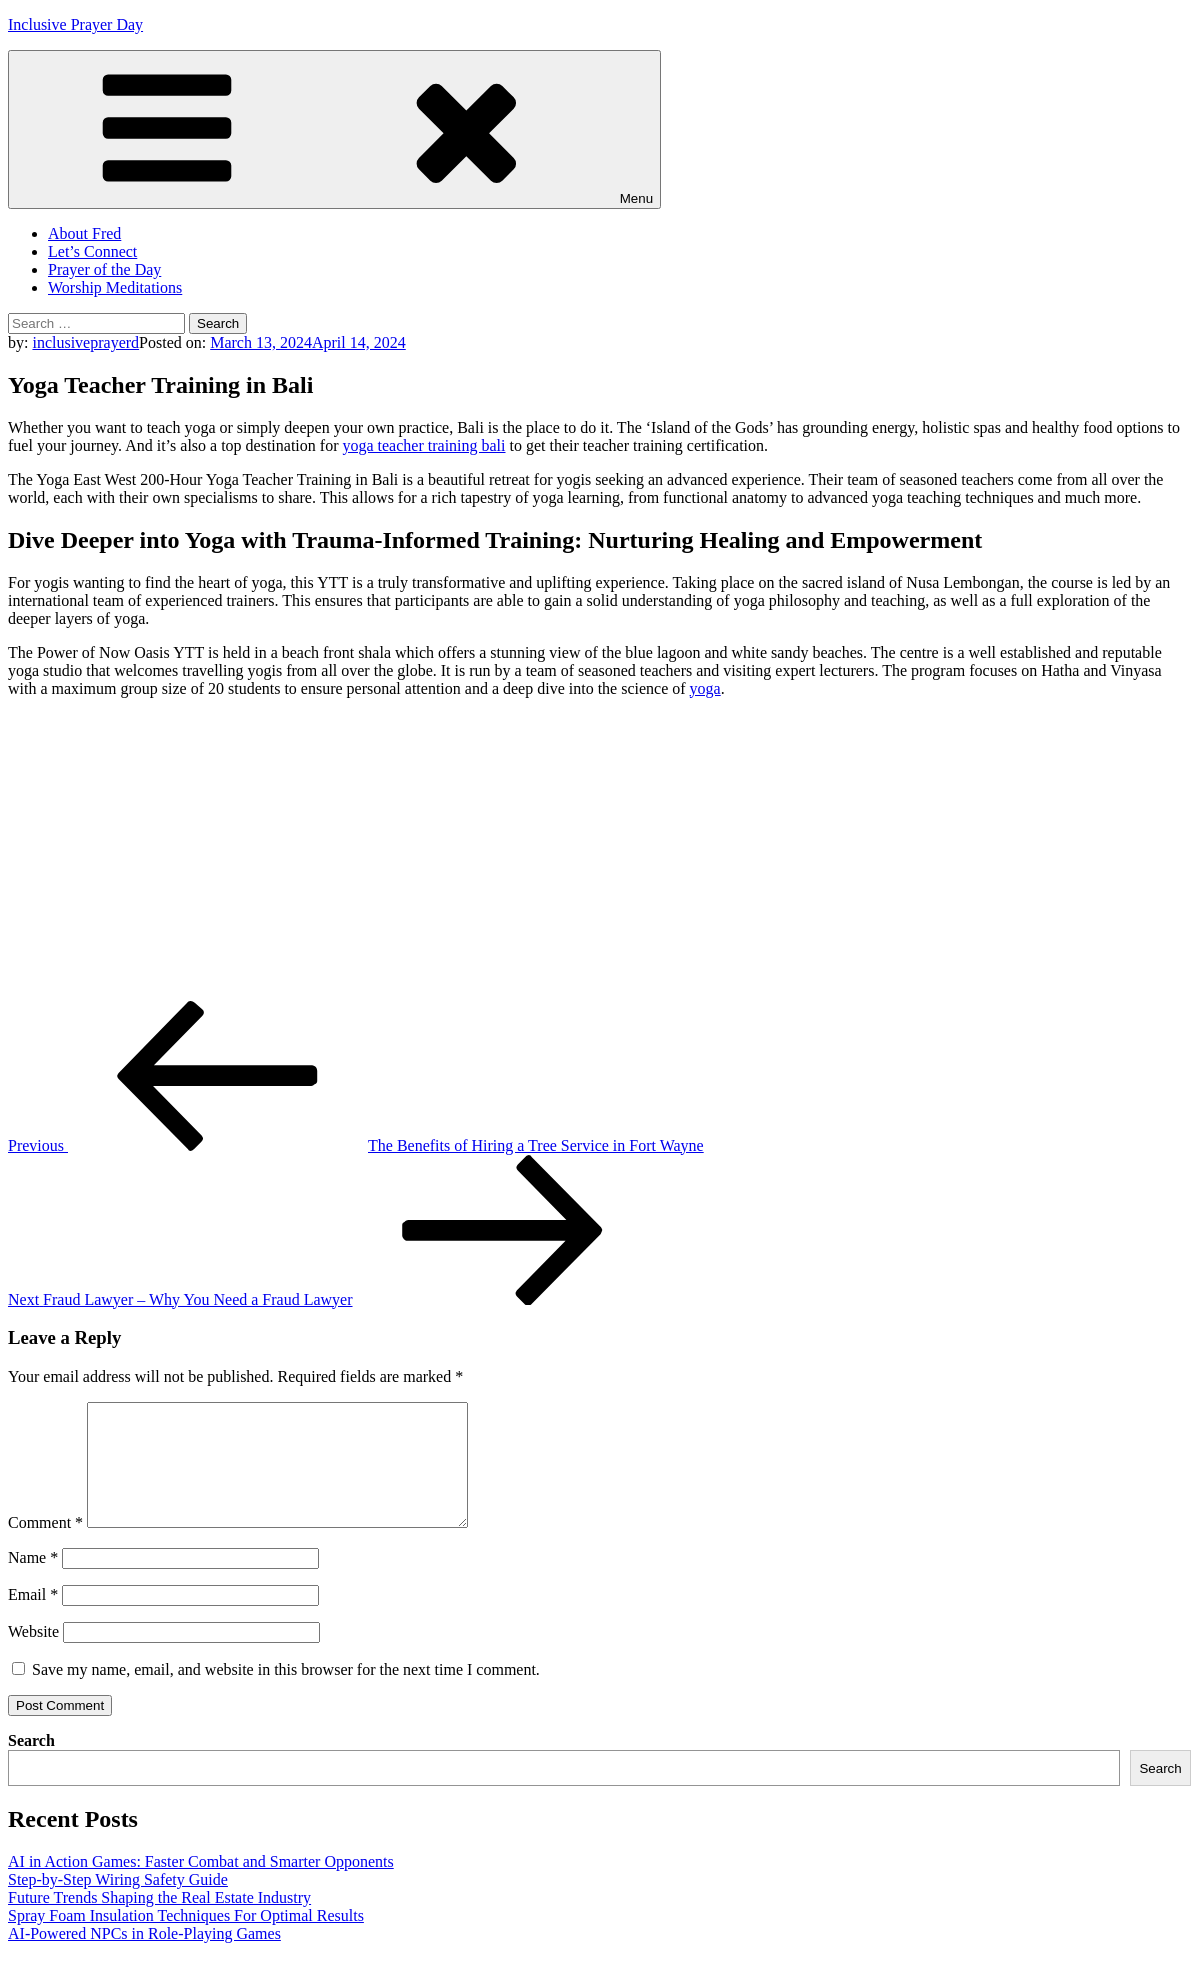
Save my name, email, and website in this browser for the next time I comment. (286, 1693)
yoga (705, 688)
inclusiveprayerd (85, 342)
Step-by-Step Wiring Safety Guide (118, 1903)
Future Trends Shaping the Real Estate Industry (159, 1921)
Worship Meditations (115, 287)
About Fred (84, 233)
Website (33, 1655)
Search (31, 1764)
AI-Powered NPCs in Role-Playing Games (144, 1957)
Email (33, 1618)
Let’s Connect (92, 251)
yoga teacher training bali (423, 445)
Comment (45, 1546)
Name (33, 1581)
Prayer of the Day (104, 269)
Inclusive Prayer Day (75, 24)
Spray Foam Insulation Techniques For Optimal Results (186, 1939)
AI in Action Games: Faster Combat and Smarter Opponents (201, 1885)
